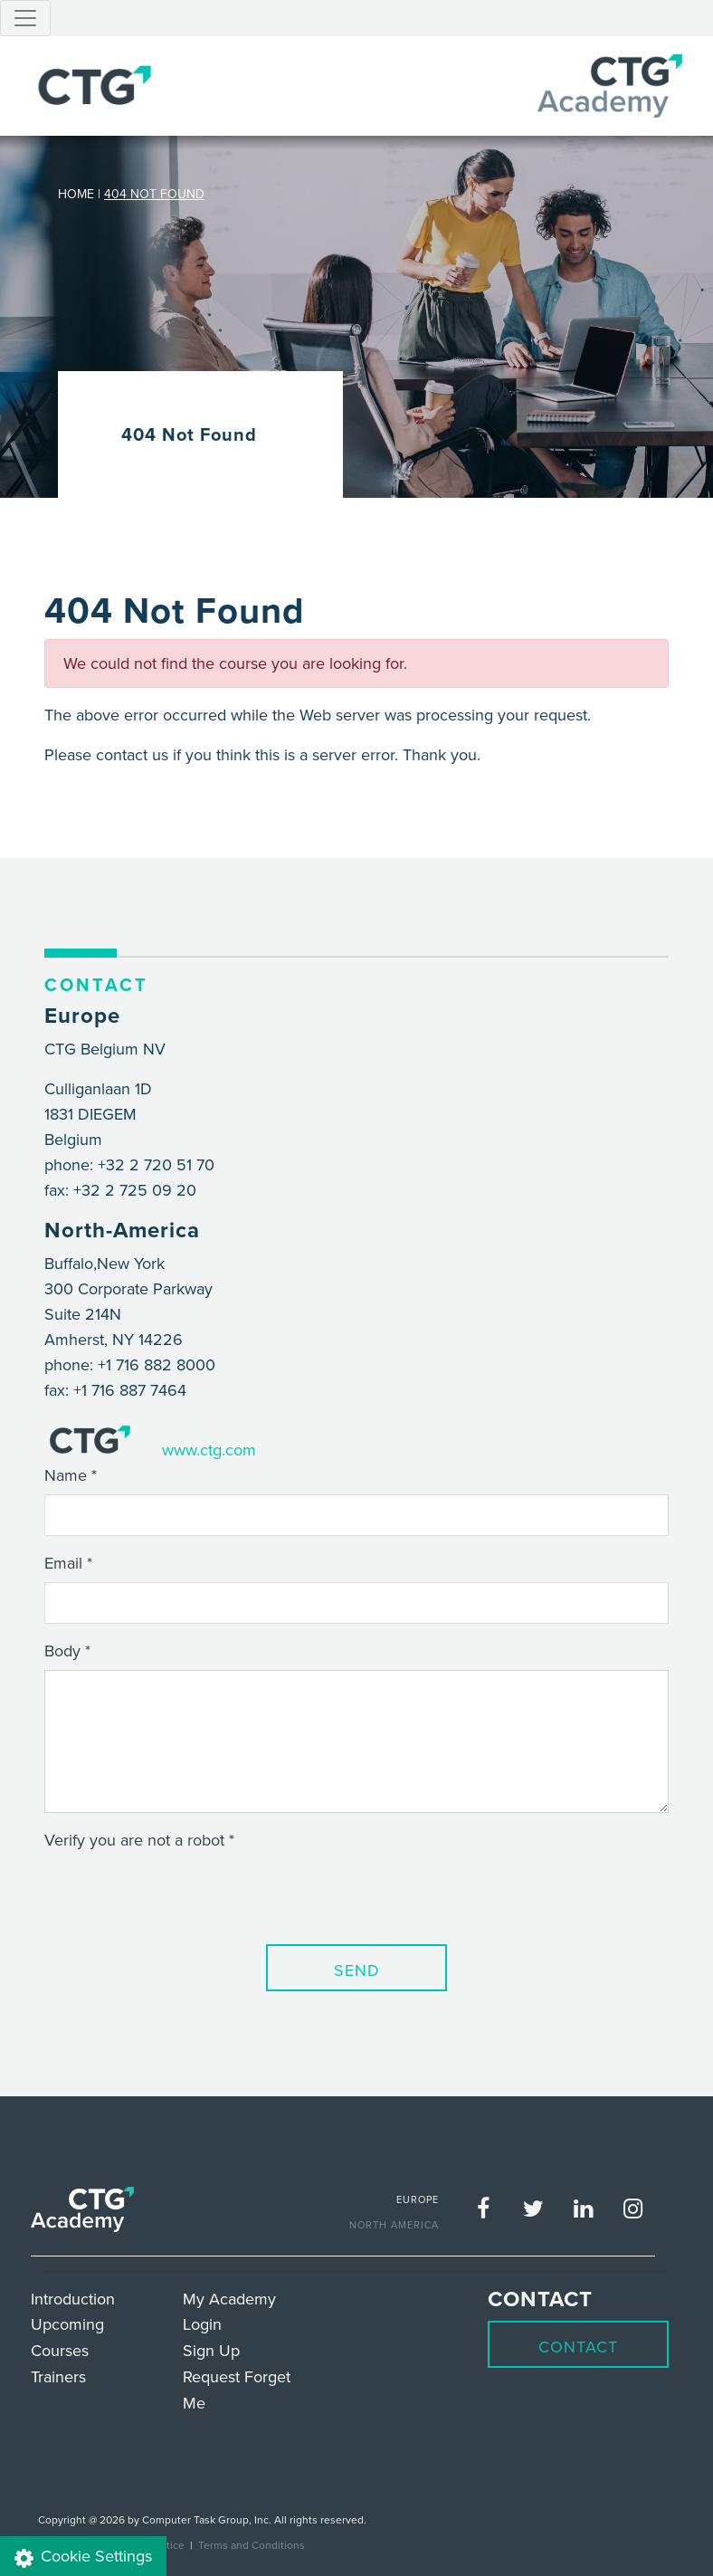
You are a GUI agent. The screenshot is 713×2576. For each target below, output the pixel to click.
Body (62, 1650)
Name (65, 1475)
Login (202, 2324)
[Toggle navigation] (25, 18)
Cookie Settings (83, 2556)
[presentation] (181, 1894)
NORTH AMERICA (394, 2225)
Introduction (73, 2298)
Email (63, 1562)
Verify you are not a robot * (139, 1839)
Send (357, 1970)
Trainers (58, 2376)
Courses (60, 2350)
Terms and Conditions (251, 2544)
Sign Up (211, 2350)
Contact (578, 2346)
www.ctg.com (209, 1449)
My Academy (229, 2298)
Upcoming (67, 2324)
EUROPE (417, 2199)
